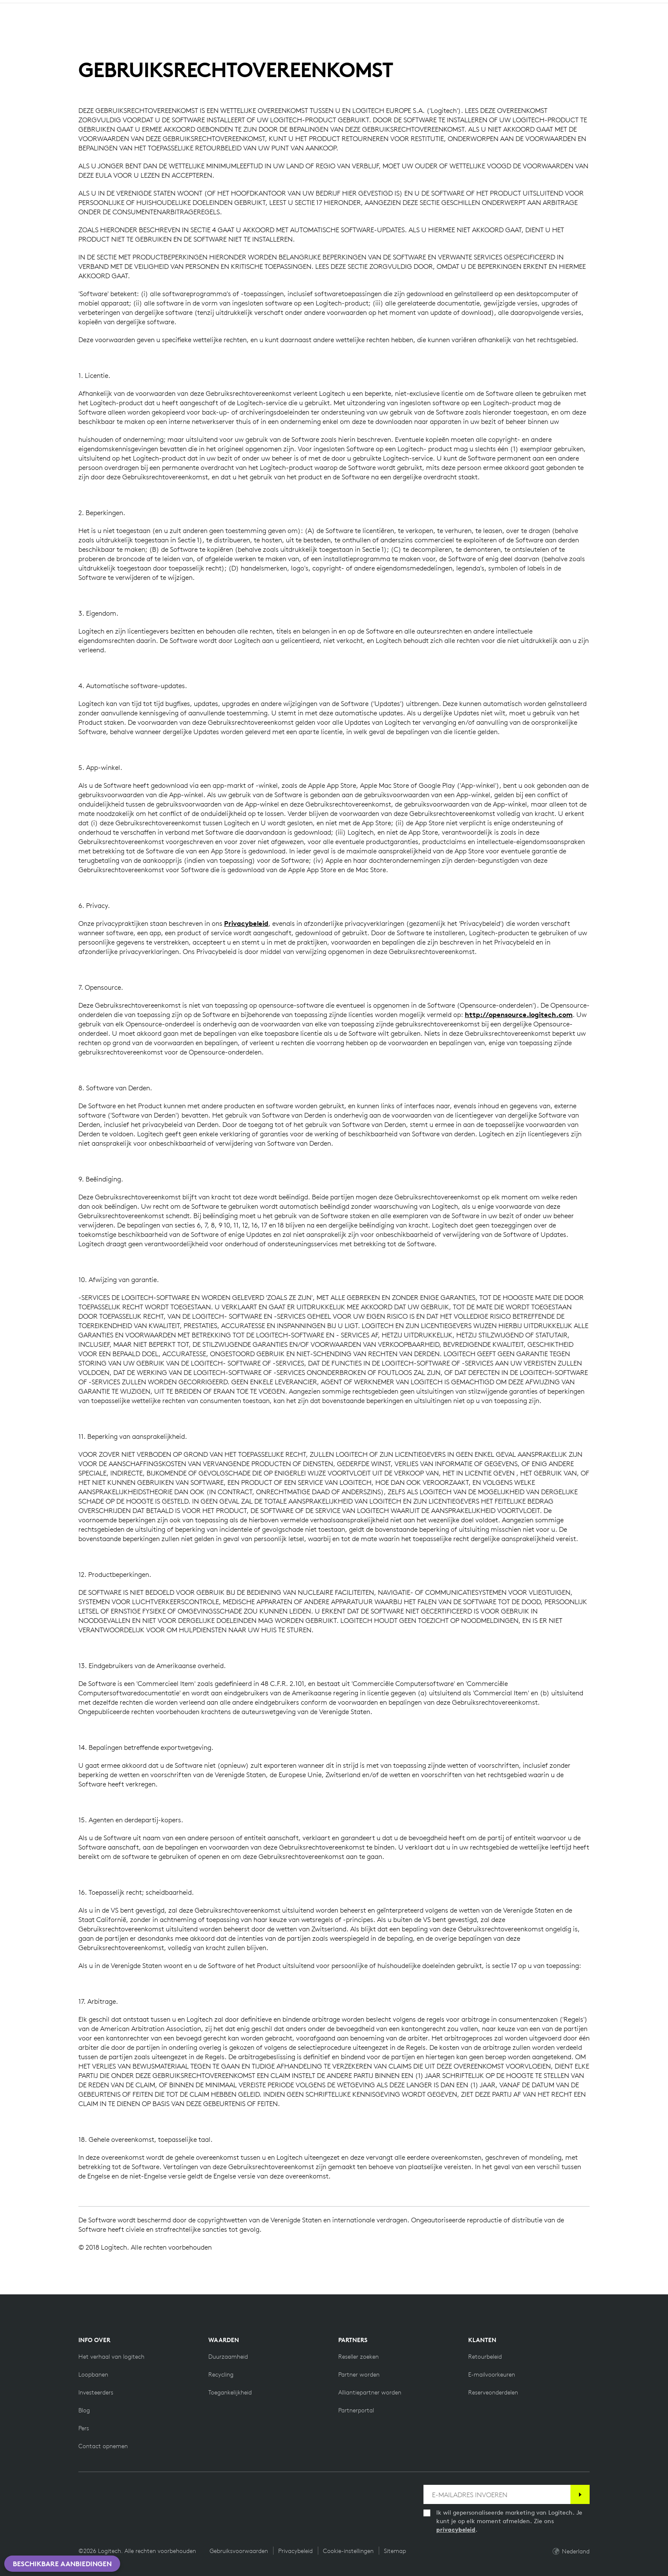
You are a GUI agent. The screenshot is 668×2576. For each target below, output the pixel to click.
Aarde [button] (137, 28)
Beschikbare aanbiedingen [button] (62, 2563)
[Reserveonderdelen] (493, 2392)
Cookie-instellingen (348, 2551)
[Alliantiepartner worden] (369, 2392)
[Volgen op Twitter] (104, 2490)
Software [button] (181, 28)
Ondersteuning (584, 8)
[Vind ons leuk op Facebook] (83, 2490)
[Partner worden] (359, 2374)
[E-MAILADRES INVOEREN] (496, 2494)
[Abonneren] (580, 2494)
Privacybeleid (246, 923)
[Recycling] (220, 2374)
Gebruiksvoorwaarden (239, 2551)
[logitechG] (78, 8)
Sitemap (395, 2551)
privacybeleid (455, 2529)
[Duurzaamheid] (228, 2356)
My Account (610, 29)
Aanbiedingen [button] (240, 28)
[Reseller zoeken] (358, 2356)
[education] (159, 8)
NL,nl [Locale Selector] (632, 8)
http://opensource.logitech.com (519, 1014)
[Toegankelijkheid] (230, 2392)
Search (552, 29)
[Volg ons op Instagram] (124, 2490)
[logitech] (41, 8)
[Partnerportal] (356, 2410)
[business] (119, 8)
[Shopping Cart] (635, 29)
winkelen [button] (92, 28)
